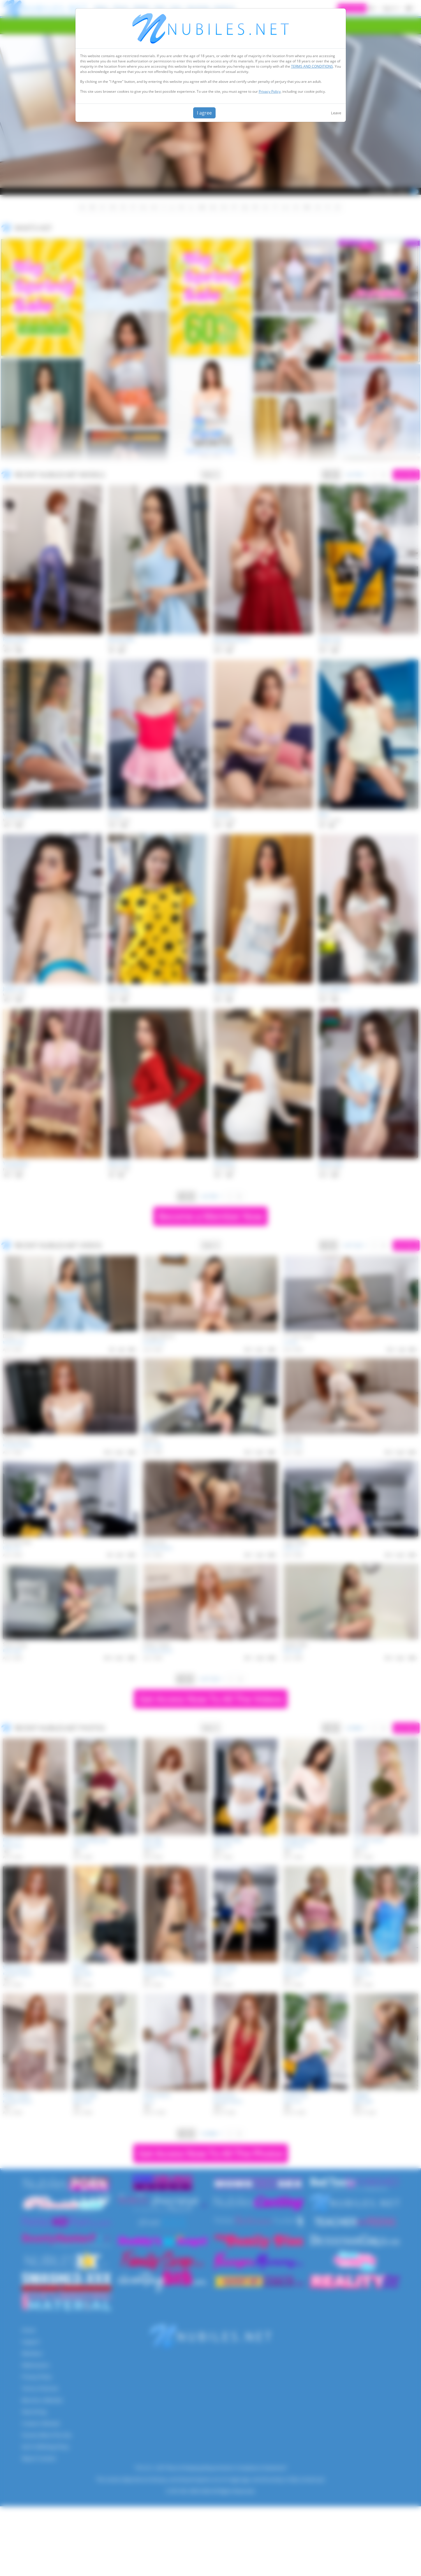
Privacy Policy (270, 91)
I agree (204, 113)
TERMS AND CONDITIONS (312, 66)
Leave (336, 112)
